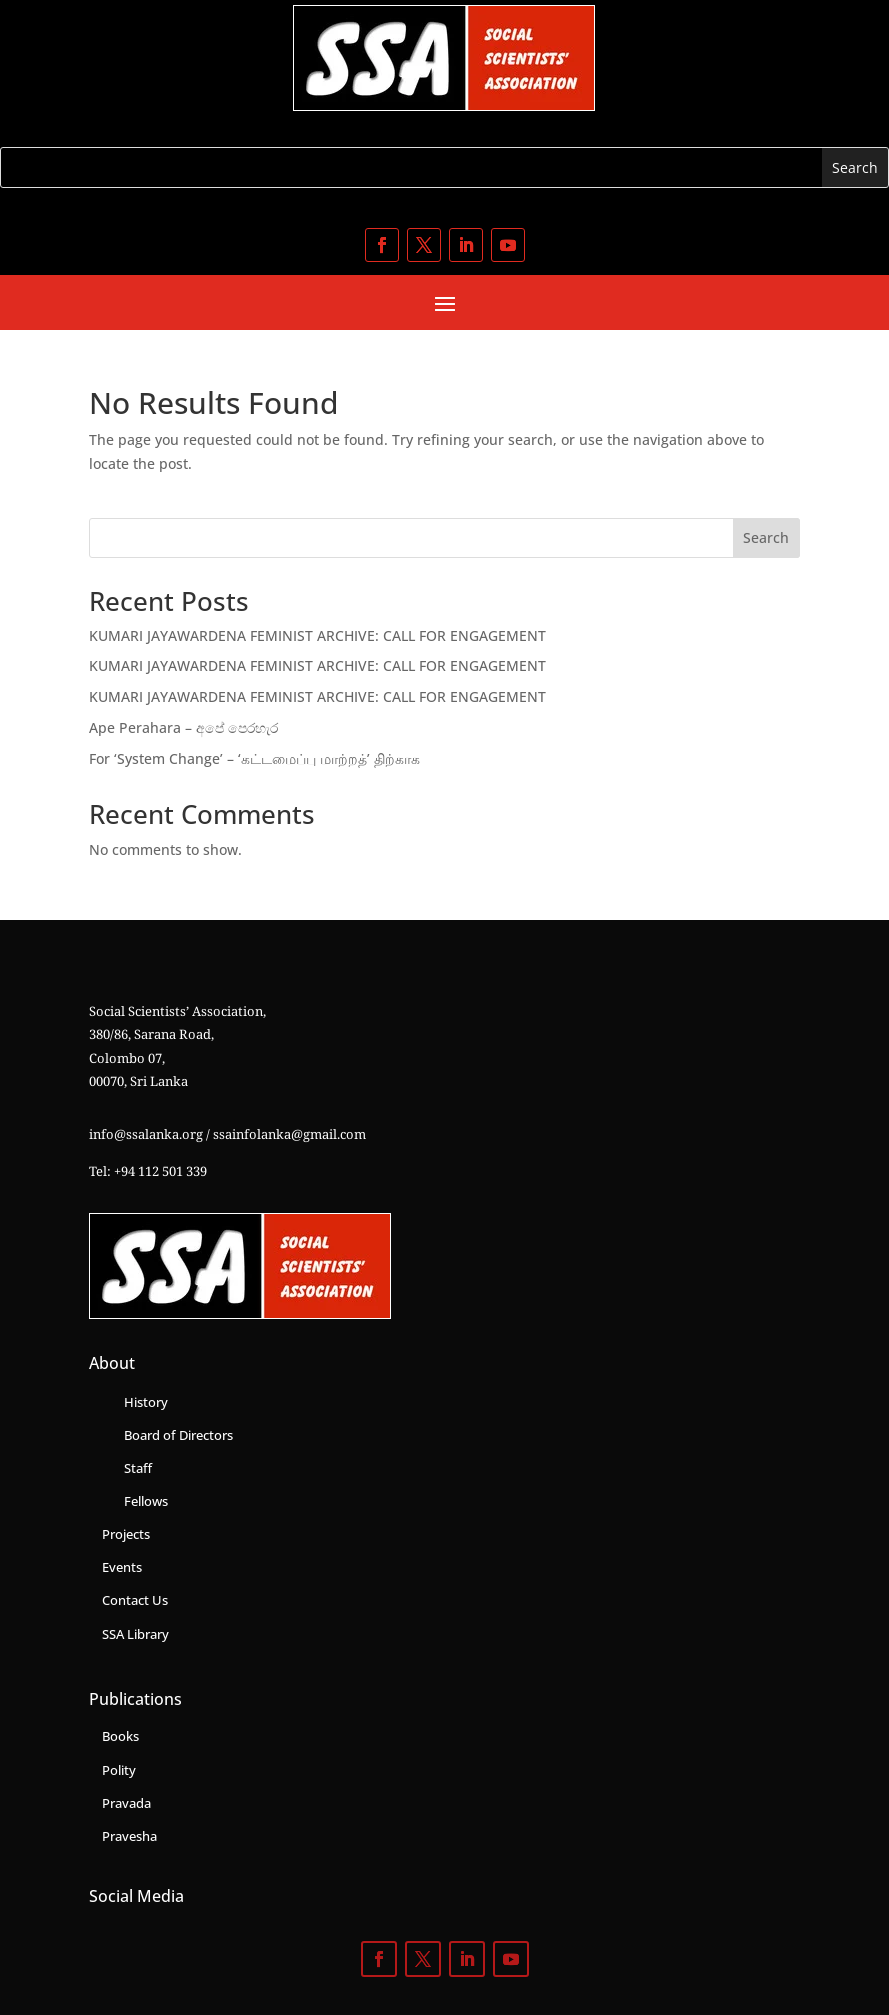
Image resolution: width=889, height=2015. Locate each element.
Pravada (126, 1803)
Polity (119, 1770)
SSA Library (135, 1634)
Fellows (146, 1501)
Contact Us (135, 1600)
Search (766, 537)
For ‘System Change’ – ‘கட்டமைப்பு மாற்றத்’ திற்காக (254, 758)
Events (122, 1567)
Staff (138, 1468)
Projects (126, 1534)
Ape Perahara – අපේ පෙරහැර (183, 727)
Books (120, 1736)
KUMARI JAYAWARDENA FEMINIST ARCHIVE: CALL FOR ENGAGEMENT (317, 635)
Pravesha (129, 1836)
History (146, 1402)
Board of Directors (178, 1435)
